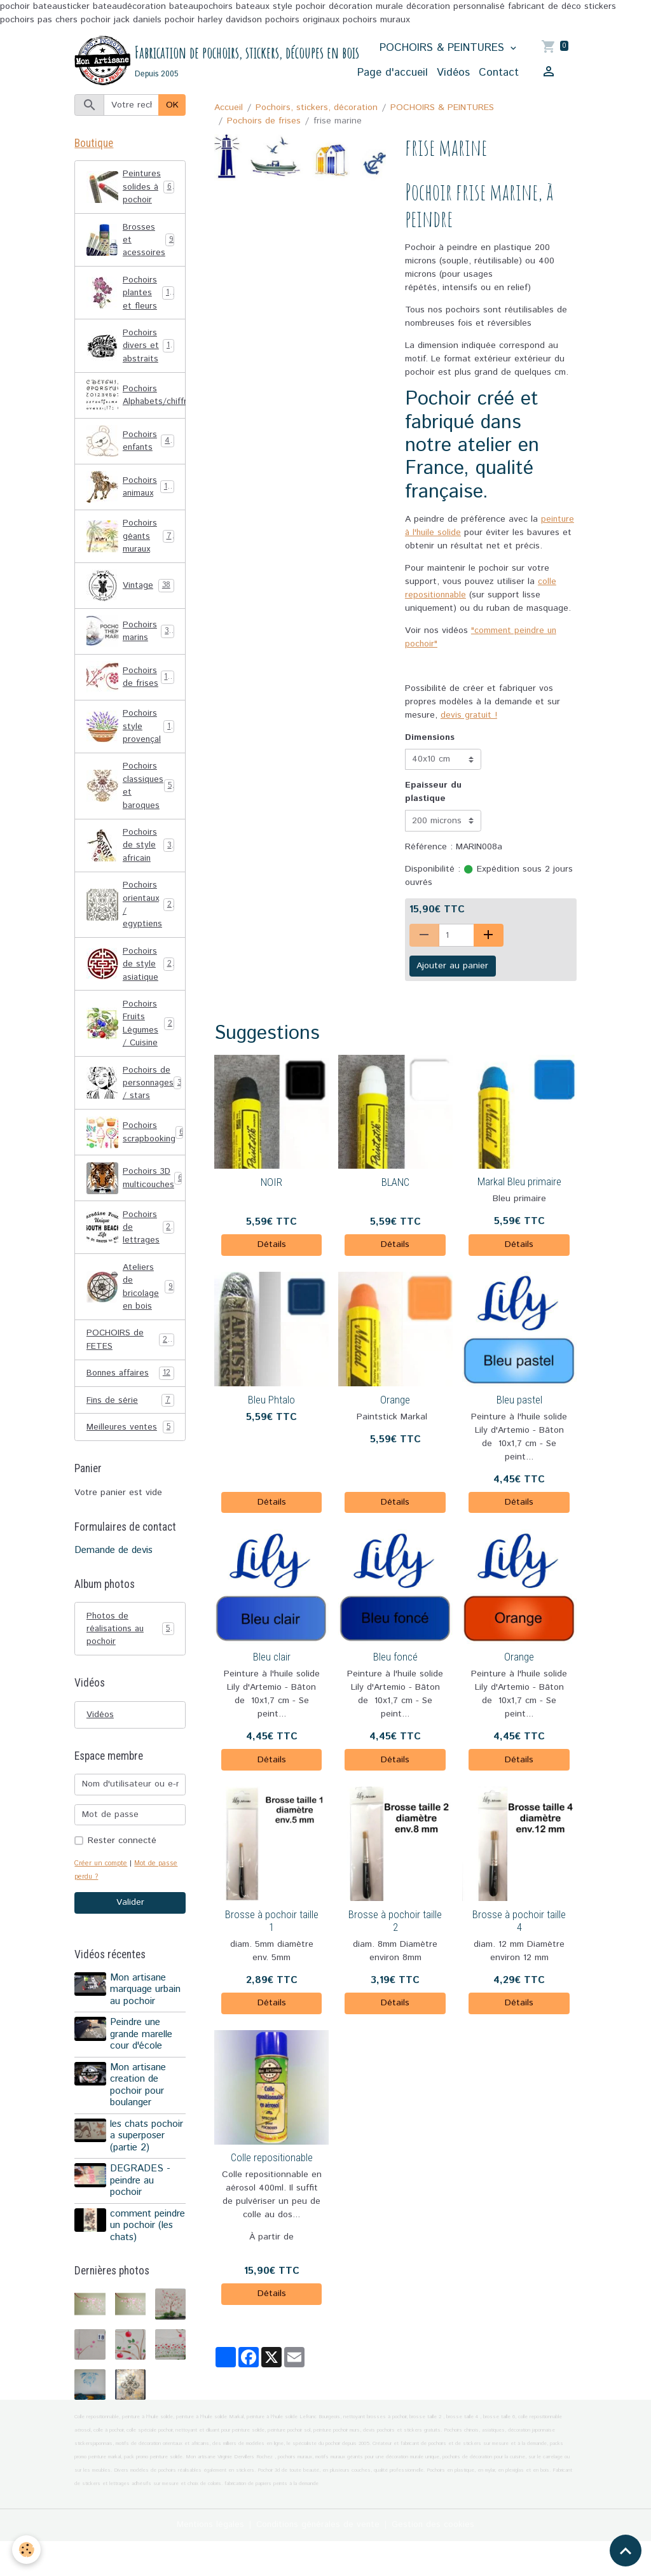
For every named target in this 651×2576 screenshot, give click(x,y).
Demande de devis (113, 1572)
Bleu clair (272, 1658)
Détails (271, 1245)
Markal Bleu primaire (519, 1182)
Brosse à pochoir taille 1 (272, 1921)
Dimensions (430, 738)
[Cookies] (27, 2549)
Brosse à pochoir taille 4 (519, 1921)
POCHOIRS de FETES (130, 1359)
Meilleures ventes (130, 1448)
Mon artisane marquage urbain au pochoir (146, 2012)
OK (172, 105)
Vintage (130, 593)
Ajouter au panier (452, 967)
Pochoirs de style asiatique (131, 977)
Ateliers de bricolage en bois (130, 1305)
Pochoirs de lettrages (130, 1244)
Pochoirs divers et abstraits (131, 351)
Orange (395, 1400)
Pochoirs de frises (264, 121)
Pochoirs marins (130, 639)
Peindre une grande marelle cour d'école (142, 2058)
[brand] (188, 61)
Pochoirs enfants (130, 447)
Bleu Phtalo (271, 1400)
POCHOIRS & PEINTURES (444, 48)
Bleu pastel (519, 1400)
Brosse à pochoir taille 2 (395, 1921)
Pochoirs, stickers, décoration (317, 108)
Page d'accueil (392, 73)
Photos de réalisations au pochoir (130, 1650)
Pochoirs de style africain (130, 855)
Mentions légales (208, 2559)
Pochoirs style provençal (130, 734)
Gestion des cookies (435, 2559)
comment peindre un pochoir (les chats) (135, 2254)
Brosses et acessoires (130, 243)
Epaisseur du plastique (433, 793)
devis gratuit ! (469, 715)
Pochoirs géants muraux (131, 542)
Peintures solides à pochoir (131, 189)
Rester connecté (122, 1863)
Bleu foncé (395, 1658)
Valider (130, 1925)
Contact (499, 73)
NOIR (271, 1183)
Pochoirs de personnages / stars (136, 1098)
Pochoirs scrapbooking (135, 1149)
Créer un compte (102, 1886)
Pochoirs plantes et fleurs (131, 297)
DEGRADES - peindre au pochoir (141, 2204)
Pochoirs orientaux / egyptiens (131, 916)
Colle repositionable (272, 2158)
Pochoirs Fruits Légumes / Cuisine (131, 1038)
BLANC (395, 1183)
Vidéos (453, 73)
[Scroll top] (625, 2550)
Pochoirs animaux (130, 493)
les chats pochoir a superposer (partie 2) (147, 2159)
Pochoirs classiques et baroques (131, 795)
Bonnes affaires (130, 1393)
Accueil (228, 108)
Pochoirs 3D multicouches (135, 1195)
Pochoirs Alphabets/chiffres (136, 401)
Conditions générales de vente (318, 2559)
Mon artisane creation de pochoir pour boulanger (139, 2108)
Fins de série (130, 1421)
